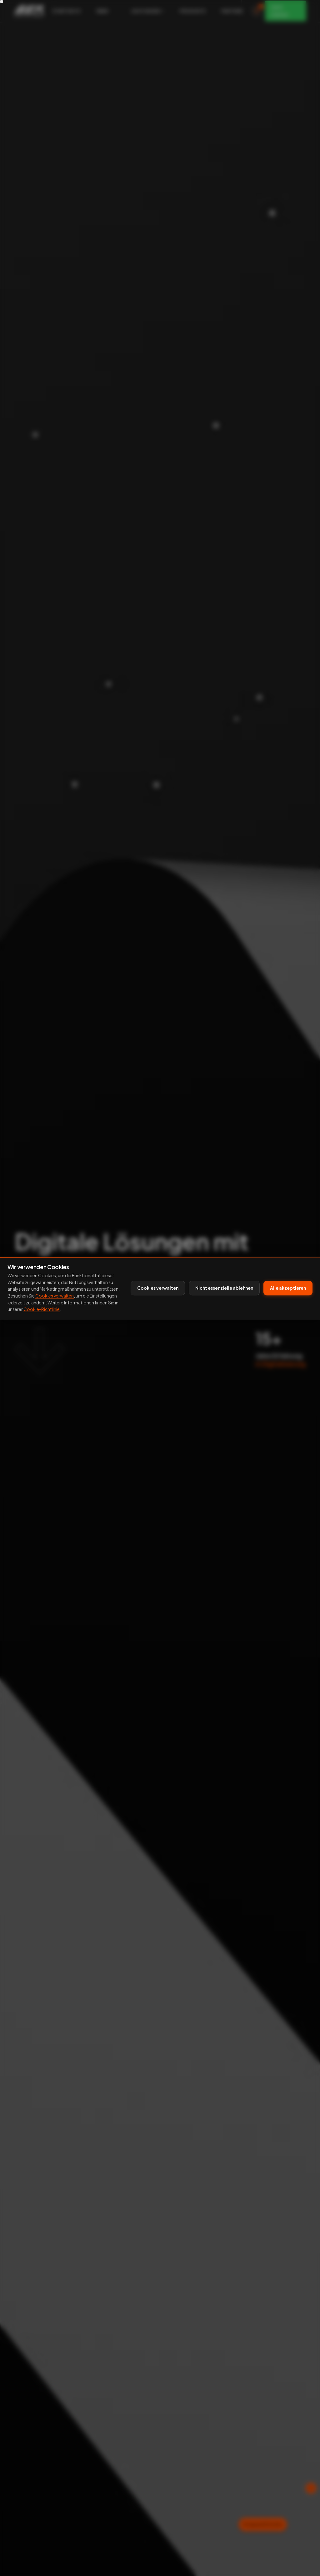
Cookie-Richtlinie (41, 1309)
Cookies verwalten (54, 1295)
